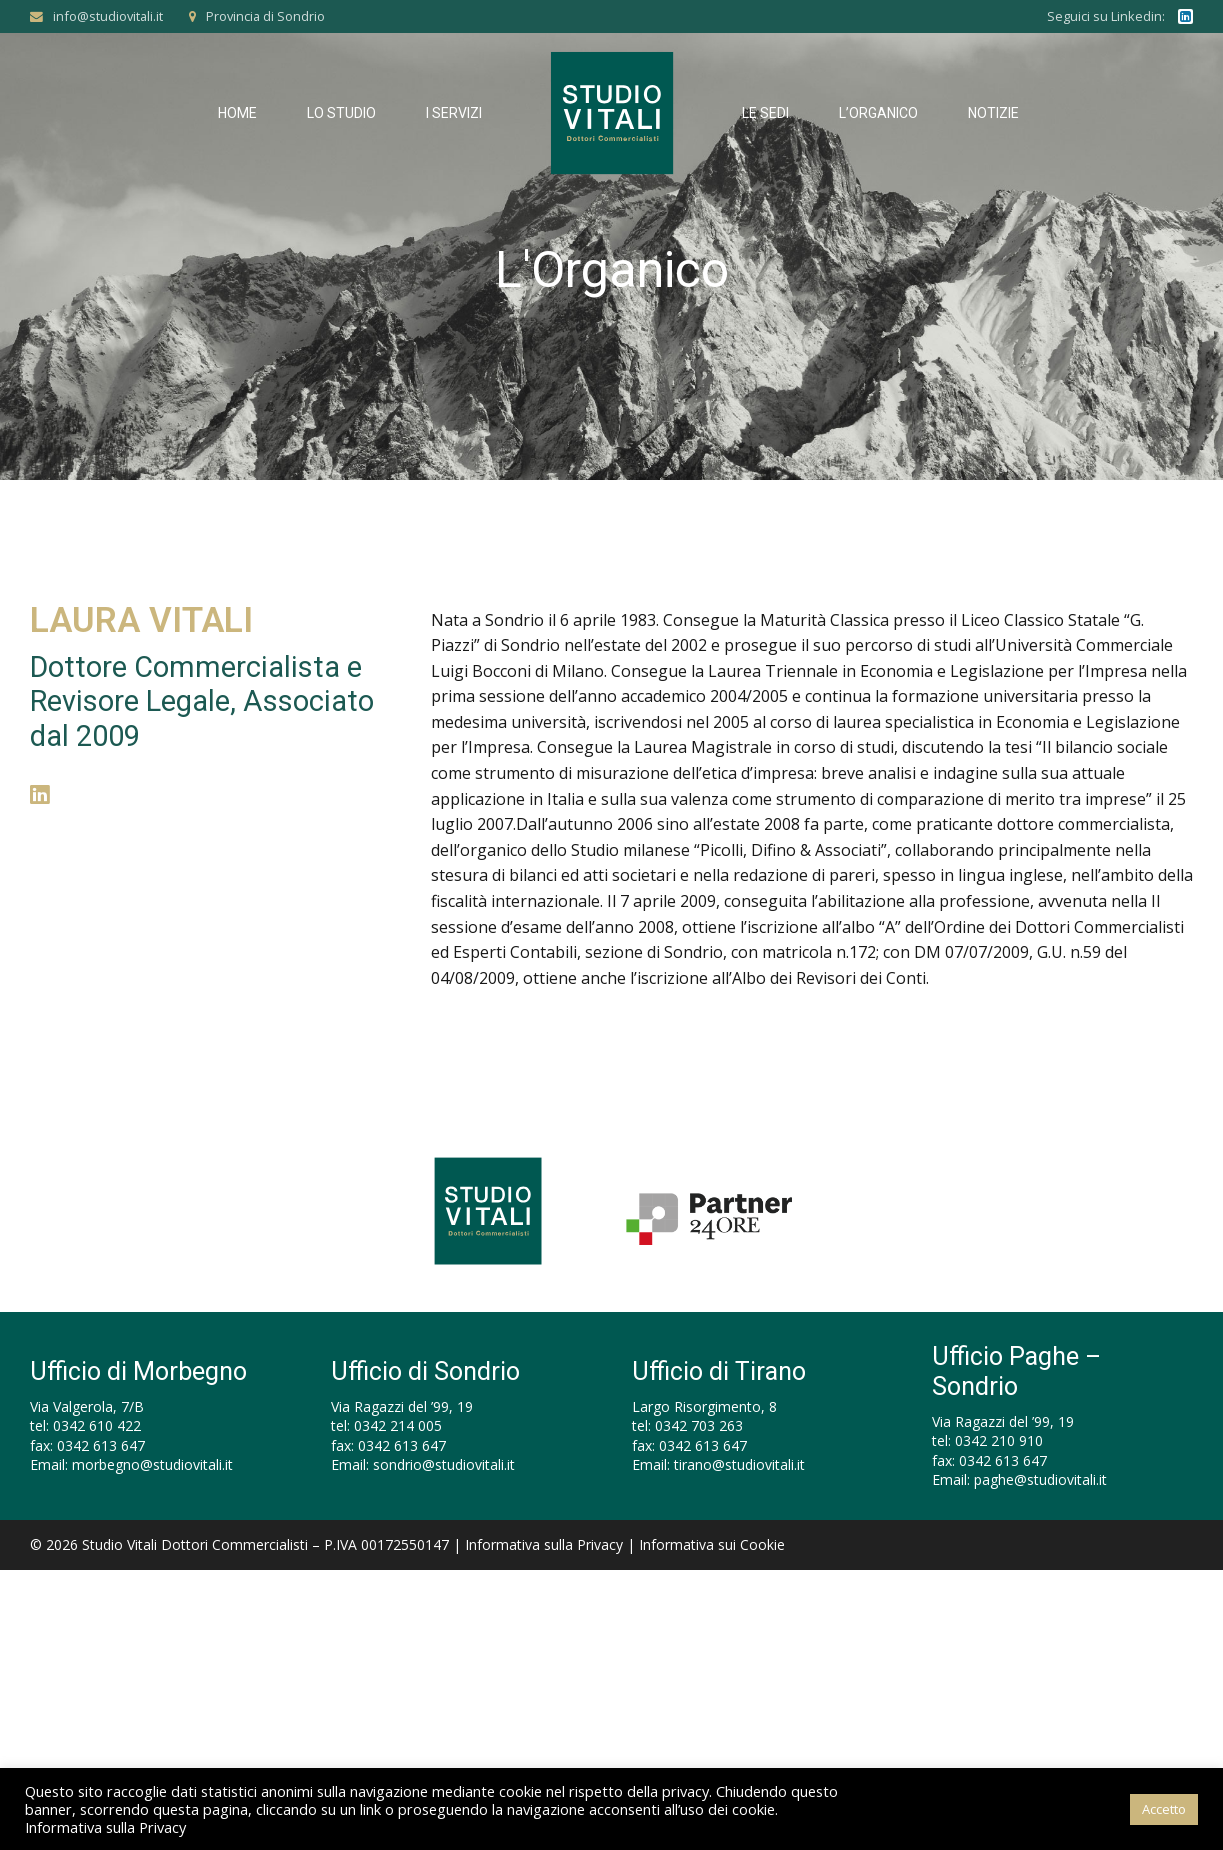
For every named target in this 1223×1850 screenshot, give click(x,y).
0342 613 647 (101, 1445)
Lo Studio (341, 113)
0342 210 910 (999, 1440)
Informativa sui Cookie (712, 1544)
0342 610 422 (97, 1425)
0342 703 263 (699, 1425)
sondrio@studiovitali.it (444, 1464)
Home (237, 113)
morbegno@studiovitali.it (152, 1464)
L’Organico (878, 113)
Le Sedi (765, 113)
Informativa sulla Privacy (544, 1544)
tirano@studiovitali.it (739, 1464)
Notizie (993, 113)
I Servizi (454, 113)
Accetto (1164, 1809)
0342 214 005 (398, 1425)
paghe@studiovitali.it (1040, 1479)
